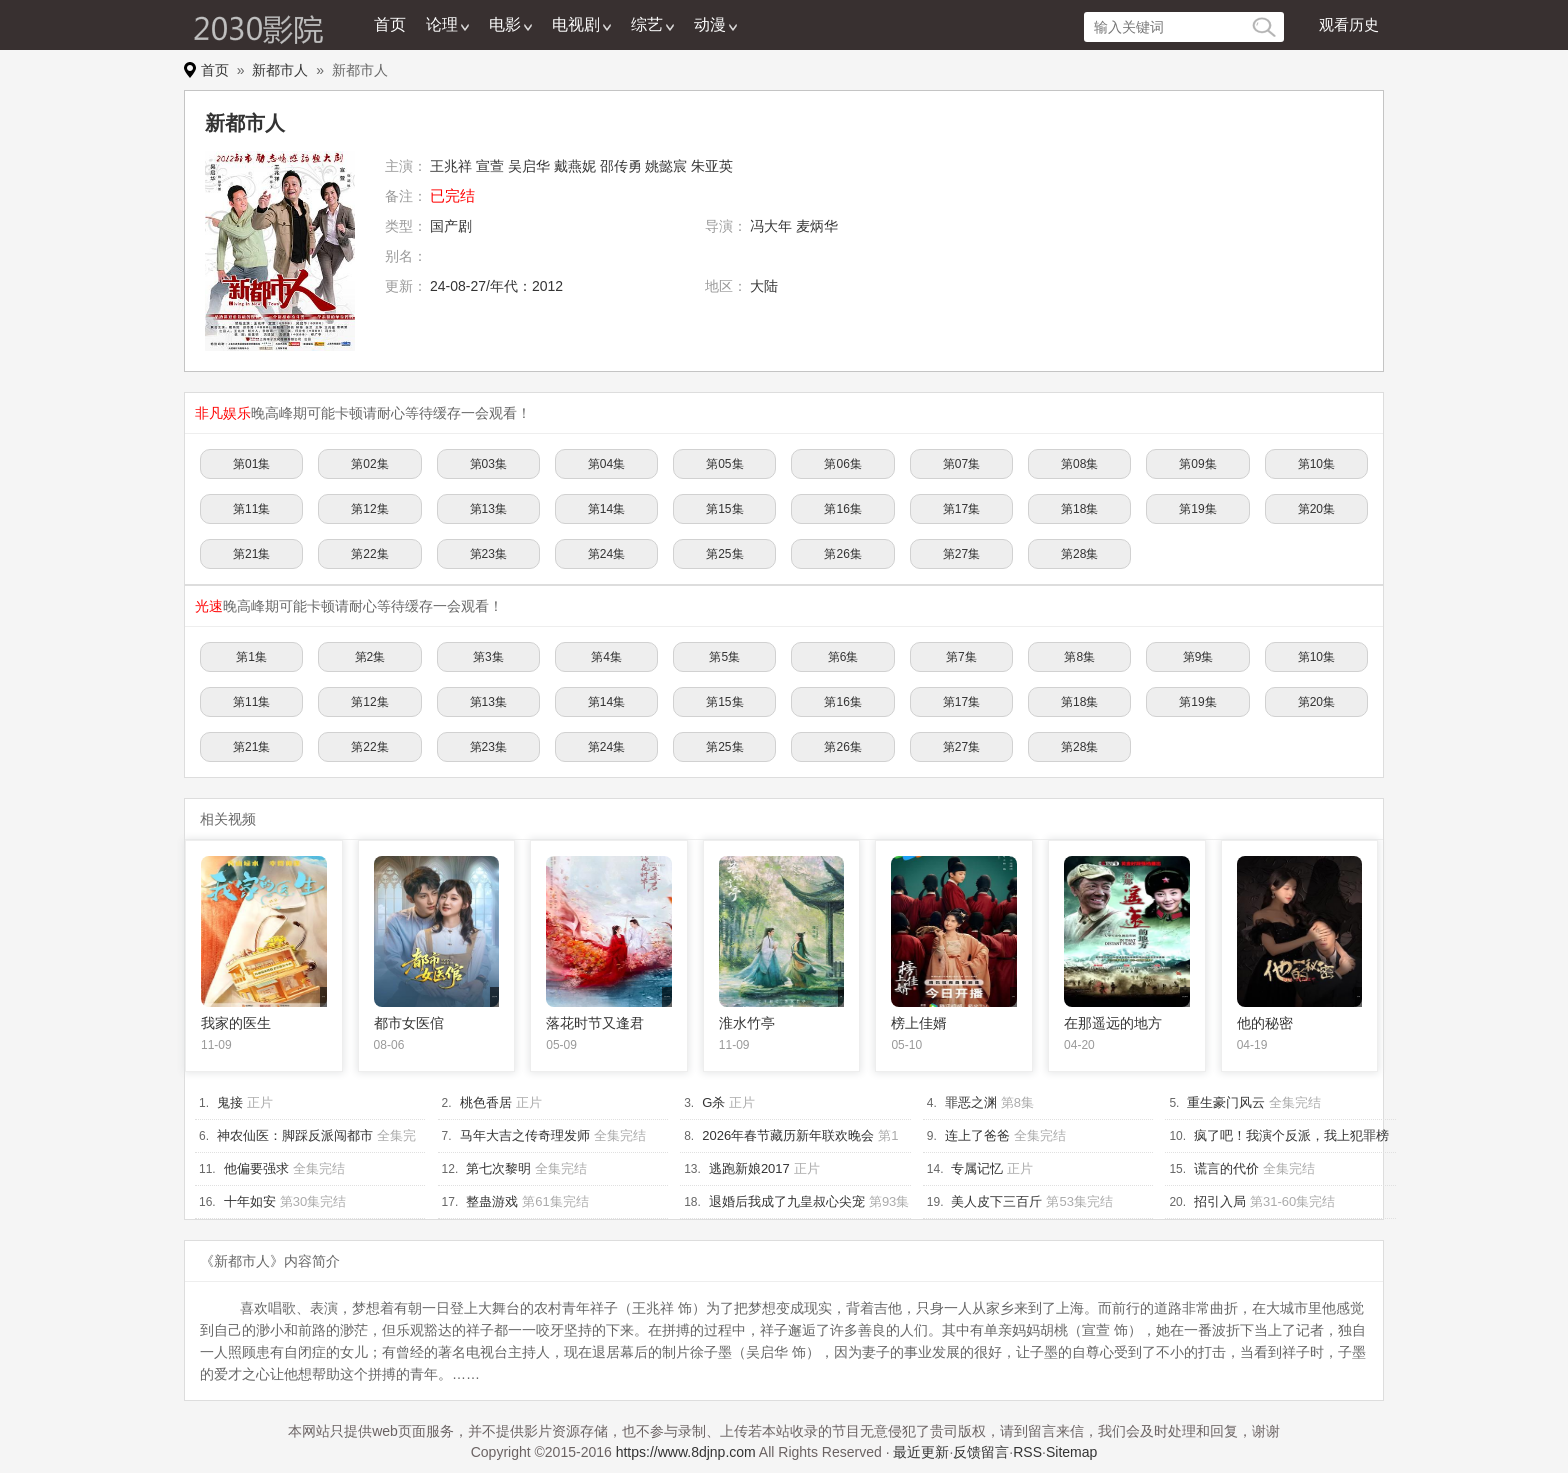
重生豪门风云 (1226, 1102)
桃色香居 (486, 1102)
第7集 (961, 657)
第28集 (1079, 554)
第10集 (1316, 464)
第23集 (488, 554)
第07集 (961, 464)
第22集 (369, 554)
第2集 (370, 657)
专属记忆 (977, 1168)
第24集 (606, 554)
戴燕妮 (575, 166)
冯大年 (771, 226)
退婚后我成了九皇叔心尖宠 (787, 1201)
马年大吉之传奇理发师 (525, 1135)
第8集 (1079, 657)
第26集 (842, 554)
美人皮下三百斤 (996, 1201)
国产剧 (451, 226)
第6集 (843, 657)
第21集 (251, 554)
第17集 (961, 509)
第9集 (1198, 657)
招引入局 (1220, 1201)
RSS (1027, 1452)
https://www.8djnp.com (686, 1452)
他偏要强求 (256, 1168)
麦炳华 (817, 226)
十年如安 (250, 1201)
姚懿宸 (666, 166)
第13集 (488, 509)
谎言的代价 (1226, 1168)
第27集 (961, 554)
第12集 (369, 509)
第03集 (488, 464)
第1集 (251, 657)
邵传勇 (621, 166)
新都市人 (280, 70)
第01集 (251, 464)
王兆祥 (451, 166)
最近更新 (921, 1452)
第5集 (724, 657)
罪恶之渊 (971, 1102)
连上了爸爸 (977, 1135)
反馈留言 (981, 1452)
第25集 (724, 554)
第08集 (1079, 464)
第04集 (606, 464)
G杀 (713, 1102)
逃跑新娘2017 (749, 1168)
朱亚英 (712, 166)
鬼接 (230, 1102)
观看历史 (1349, 24)
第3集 (488, 657)
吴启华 (529, 166)
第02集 (369, 464)
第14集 (606, 509)
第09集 (1197, 464)
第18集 (1079, 509)
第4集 (606, 657)
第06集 (842, 464)
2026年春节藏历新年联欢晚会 (788, 1135)
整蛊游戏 (492, 1201)
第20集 (1316, 509)
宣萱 (490, 166)
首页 (390, 24)
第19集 (1197, 509)
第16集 (842, 509)
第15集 (724, 509)
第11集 (251, 509)
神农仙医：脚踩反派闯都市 (295, 1135)
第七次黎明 (498, 1168)
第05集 (724, 464)
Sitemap (1071, 1452)
